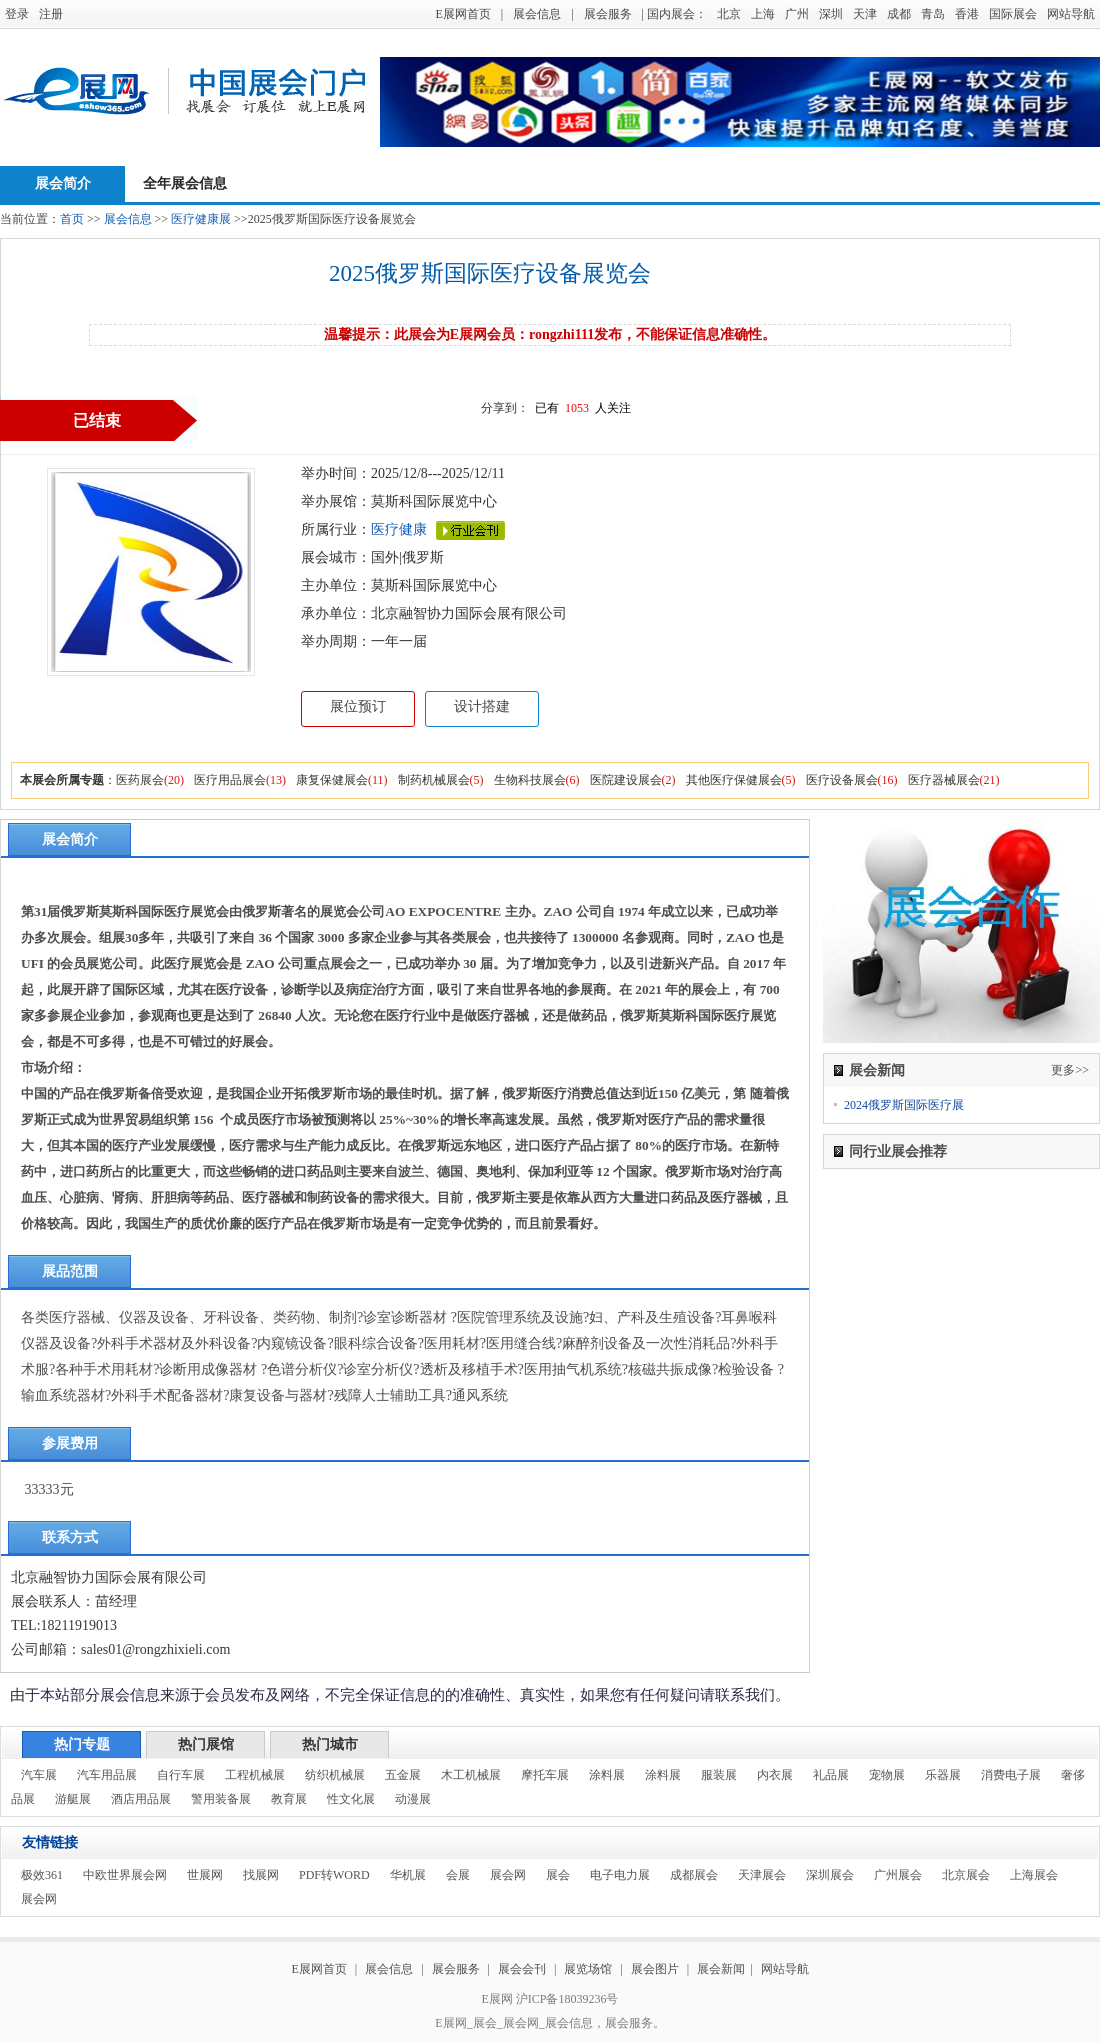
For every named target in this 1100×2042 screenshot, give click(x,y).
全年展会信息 (185, 183)
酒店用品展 (141, 1799)
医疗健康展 (201, 219)
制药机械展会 (434, 780)
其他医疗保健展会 (734, 780)
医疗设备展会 (842, 780)
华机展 (408, 1875)
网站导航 (1071, 14)
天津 (865, 14)
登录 (17, 14)
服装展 (719, 1775)
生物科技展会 (530, 780)
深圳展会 (830, 1875)
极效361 (42, 1875)
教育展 (289, 1799)
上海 (763, 14)
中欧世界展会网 (125, 1875)
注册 (51, 14)
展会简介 (63, 183)
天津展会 (762, 1875)
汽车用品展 (107, 1775)
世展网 (205, 1875)
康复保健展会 (332, 780)
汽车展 (39, 1775)
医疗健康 (399, 529)
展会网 (508, 1875)
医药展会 (140, 780)
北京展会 (966, 1875)
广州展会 (898, 1875)
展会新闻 (721, 1969)
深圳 (831, 14)
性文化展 (351, 1799)
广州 (797, 14)
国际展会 (1013, 14)
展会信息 (537, 14)
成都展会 (694, 1875)
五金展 (403, 1775)
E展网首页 (462, 14)
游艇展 (73, 1799)
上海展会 (1034, 1875)
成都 (899, 14)
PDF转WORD (334, 1875)
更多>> (1070, 1070)
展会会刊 (522, 1969)
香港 (967, 14)
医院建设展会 (626, 780)
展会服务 (608, 14)
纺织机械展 (335, 1775)
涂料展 (607, 1775)
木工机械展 (471, 1775)
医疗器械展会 (944, 780)
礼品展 (831, 1775)
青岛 (933, 14)
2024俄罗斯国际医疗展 (904, 1105)
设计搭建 (482, 706)
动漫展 (413, 1799)
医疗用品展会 (230, 780)
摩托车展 (545, 1775)
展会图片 (656, 1969)
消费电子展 (1011, 1775)
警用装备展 (221, 1799)
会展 (458, 1875)
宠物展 (887, 1775)
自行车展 (181, 1775)
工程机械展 (255, 1775)
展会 (558, 1875)
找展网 (261, 1875)
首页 (72, 219)
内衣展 (775, 1775)
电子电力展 (620, 1875)
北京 (729, 14)
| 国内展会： (674, 14)
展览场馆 (588, 1969)
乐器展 (943, 1775)
